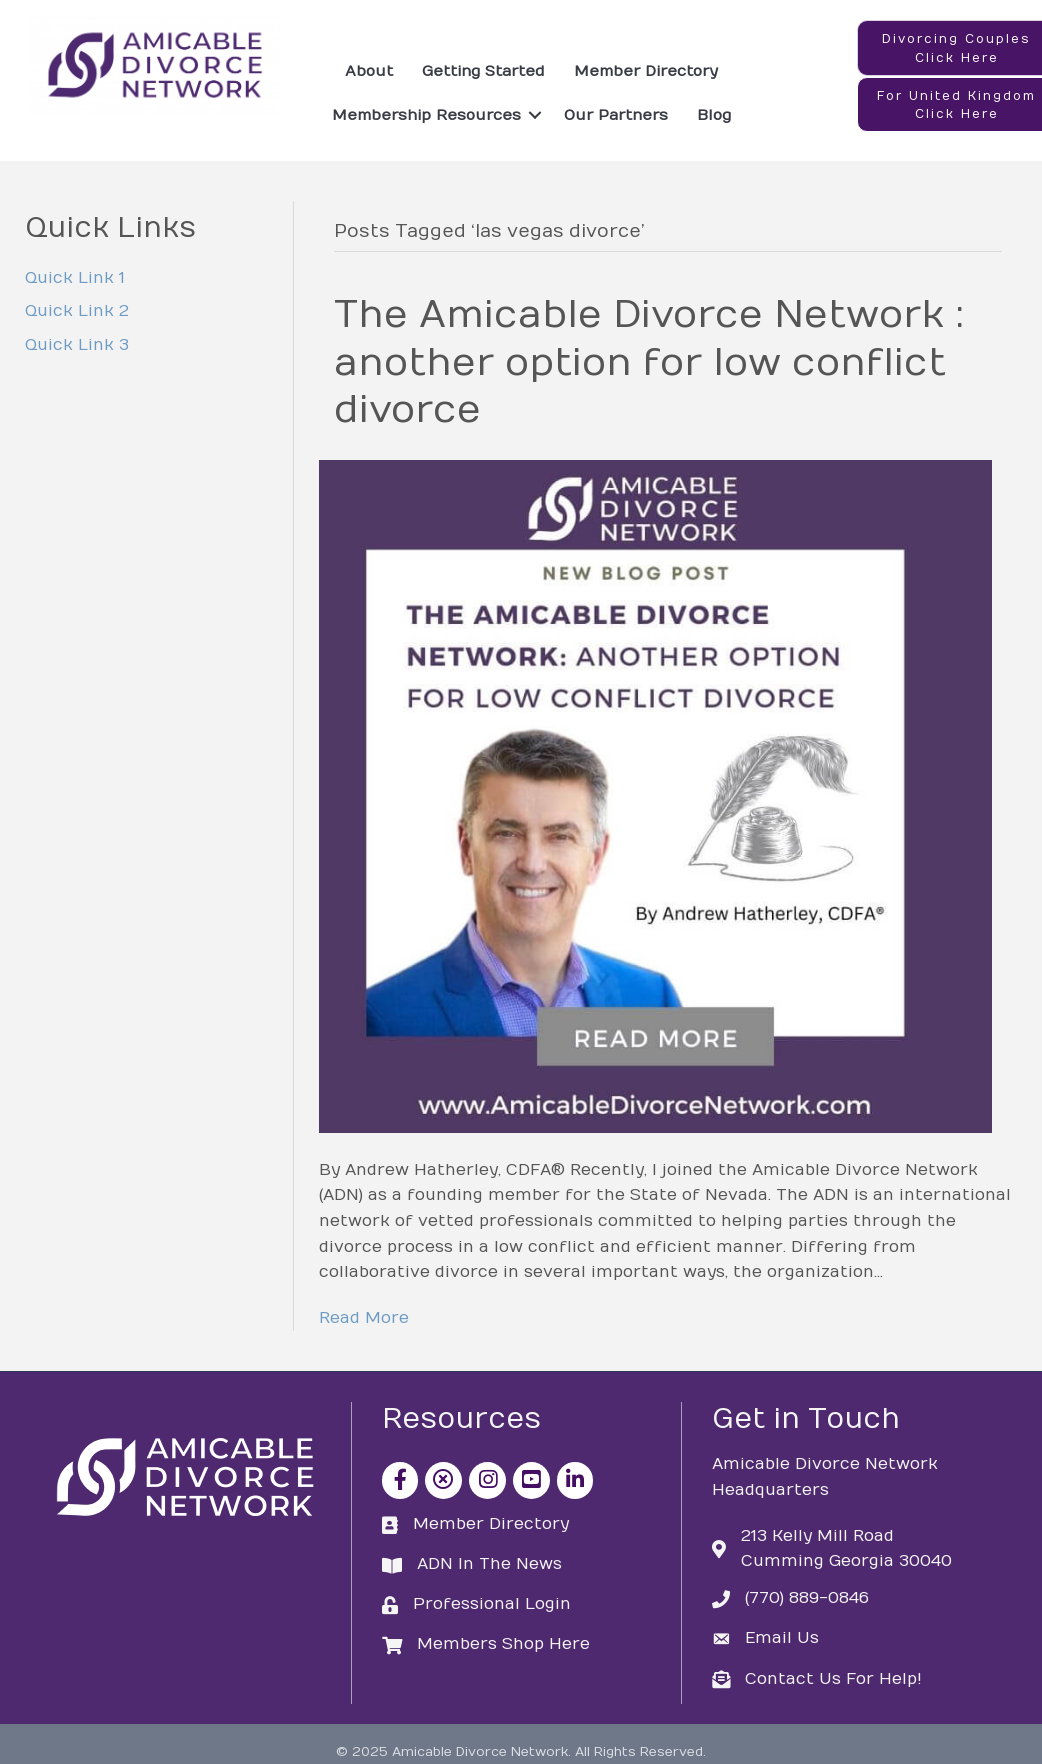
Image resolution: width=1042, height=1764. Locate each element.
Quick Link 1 (75, 278)
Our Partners (616, 115)
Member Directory (646, 71)
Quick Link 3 (77, 345)
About (369, 71)
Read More (364, 1318)
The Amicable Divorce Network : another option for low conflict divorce (649, 362)
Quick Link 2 (77, 311)
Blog (714, 115)
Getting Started (483, 71)
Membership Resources (426, 115)
